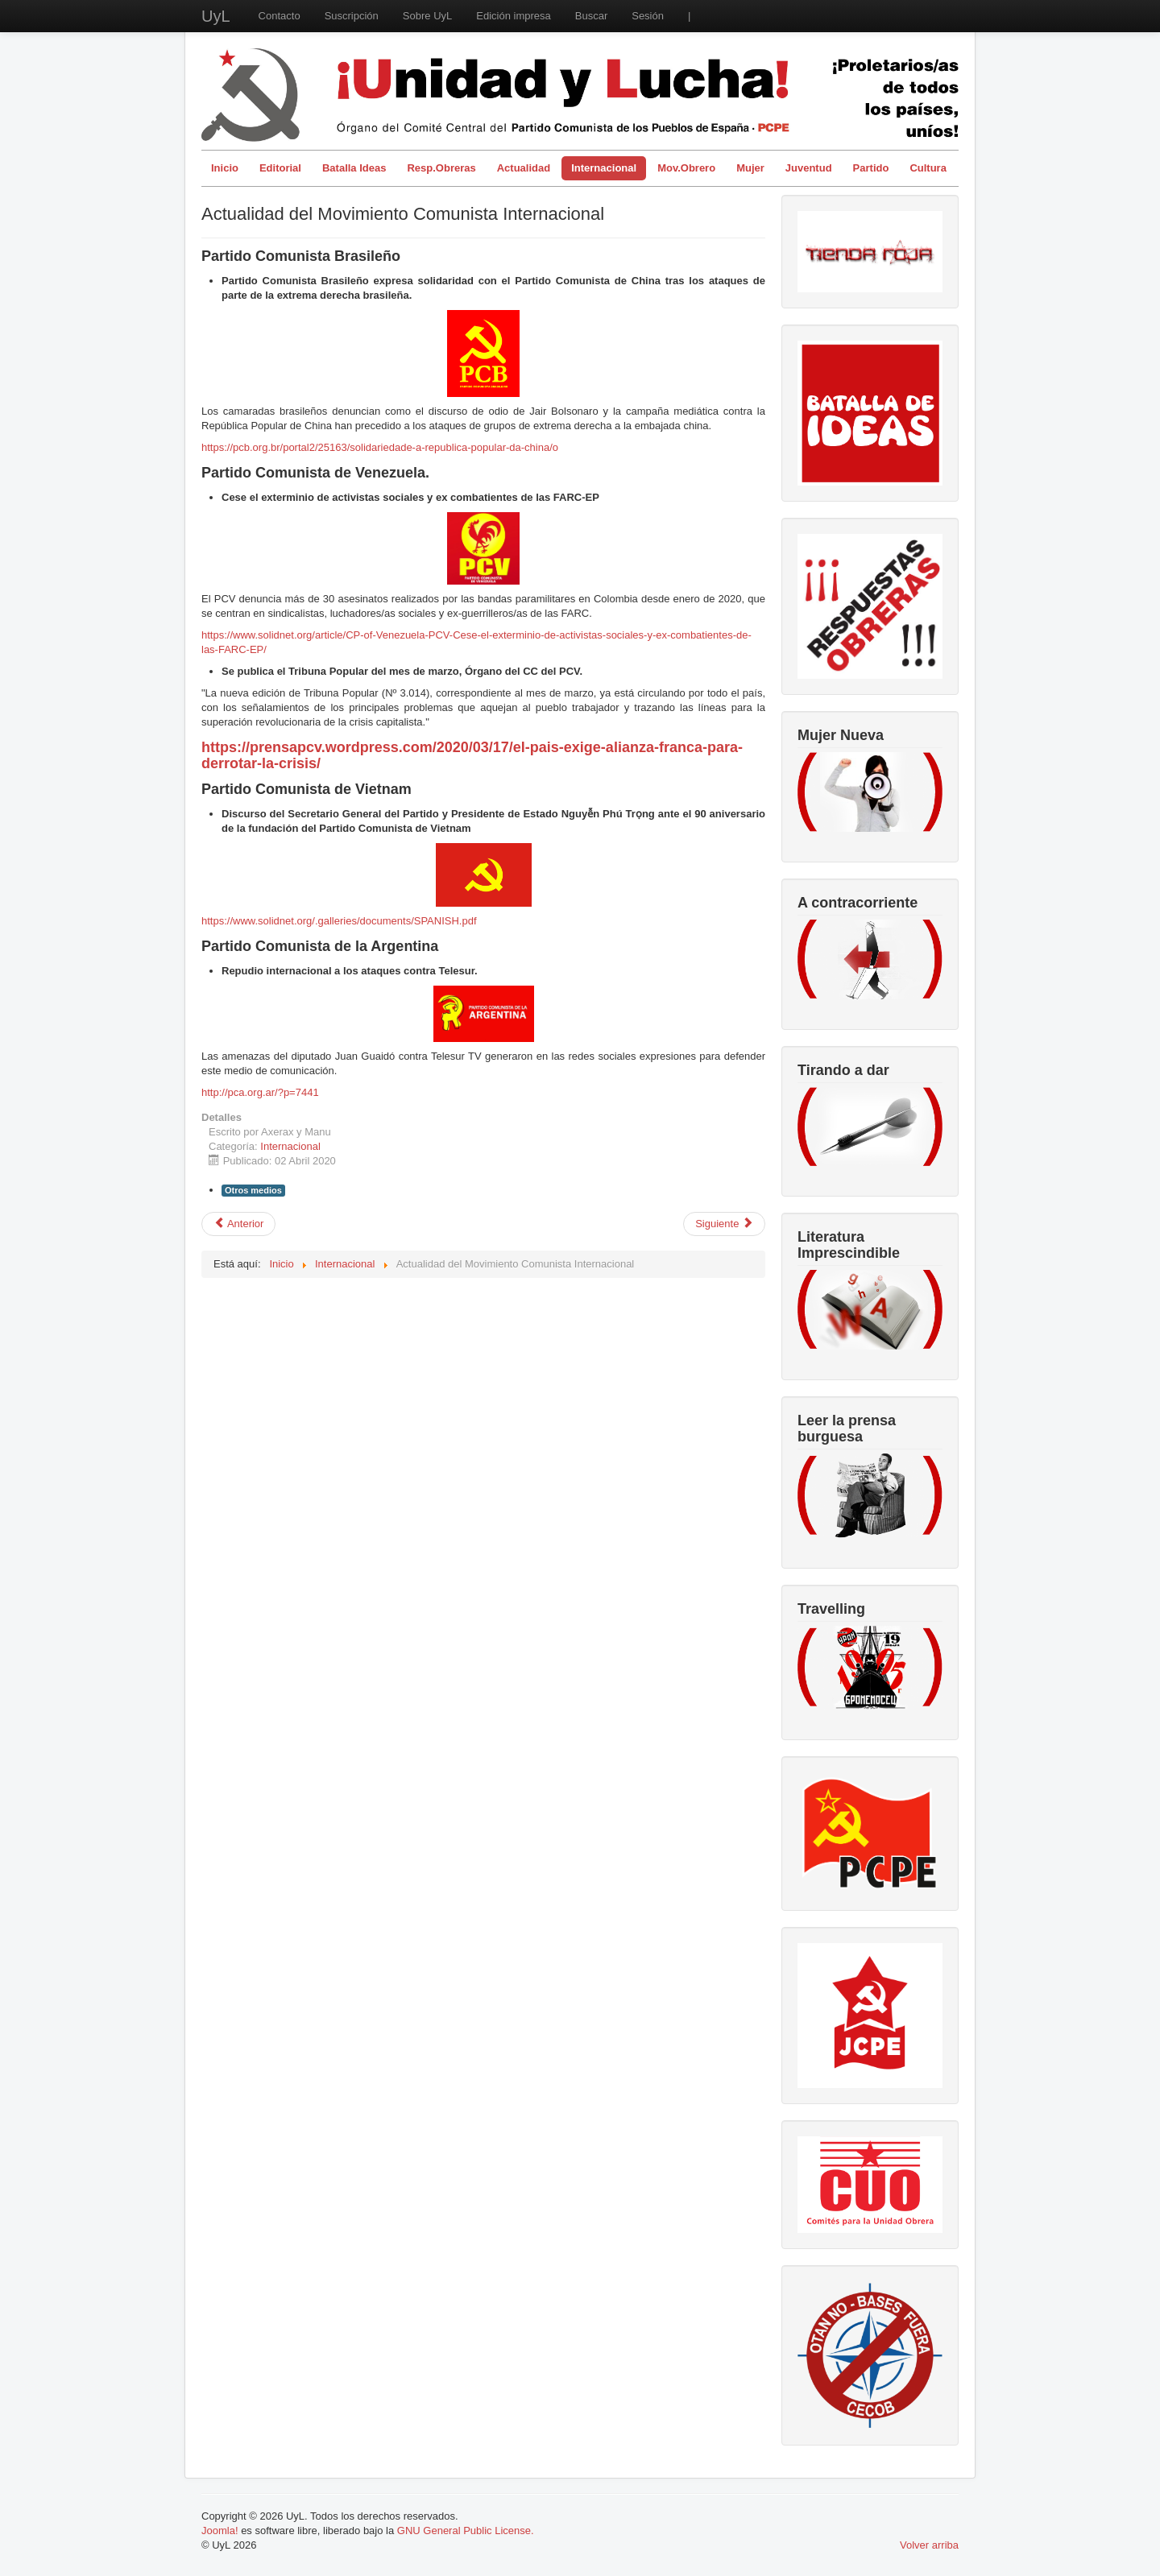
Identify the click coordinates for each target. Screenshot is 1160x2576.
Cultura (928, 168)
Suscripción (352, 16)
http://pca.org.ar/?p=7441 (260, 1092)
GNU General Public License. (465, 2530)
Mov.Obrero (686, 168)
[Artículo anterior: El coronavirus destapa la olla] (238, 1224)
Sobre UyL (427, 16)
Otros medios (253, 1190)
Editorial (280, 168)
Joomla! (219, 2530)
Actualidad (523, 168)
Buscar (591, 16)
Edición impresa (513, 16)
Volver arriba (929, 2545)
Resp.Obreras (441, 168)
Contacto (279, 16)
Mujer (750, 168)
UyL (215, 16)
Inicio (224, 168)
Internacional (603, 168)
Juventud (808, 168)
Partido (871, 168)
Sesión (648, 16)
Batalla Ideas (354, 168)
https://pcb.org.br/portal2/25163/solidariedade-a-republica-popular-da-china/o (379, 447)
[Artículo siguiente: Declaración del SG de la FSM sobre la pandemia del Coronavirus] (724, 1224)
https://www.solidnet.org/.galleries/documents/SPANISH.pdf (339, 921)
